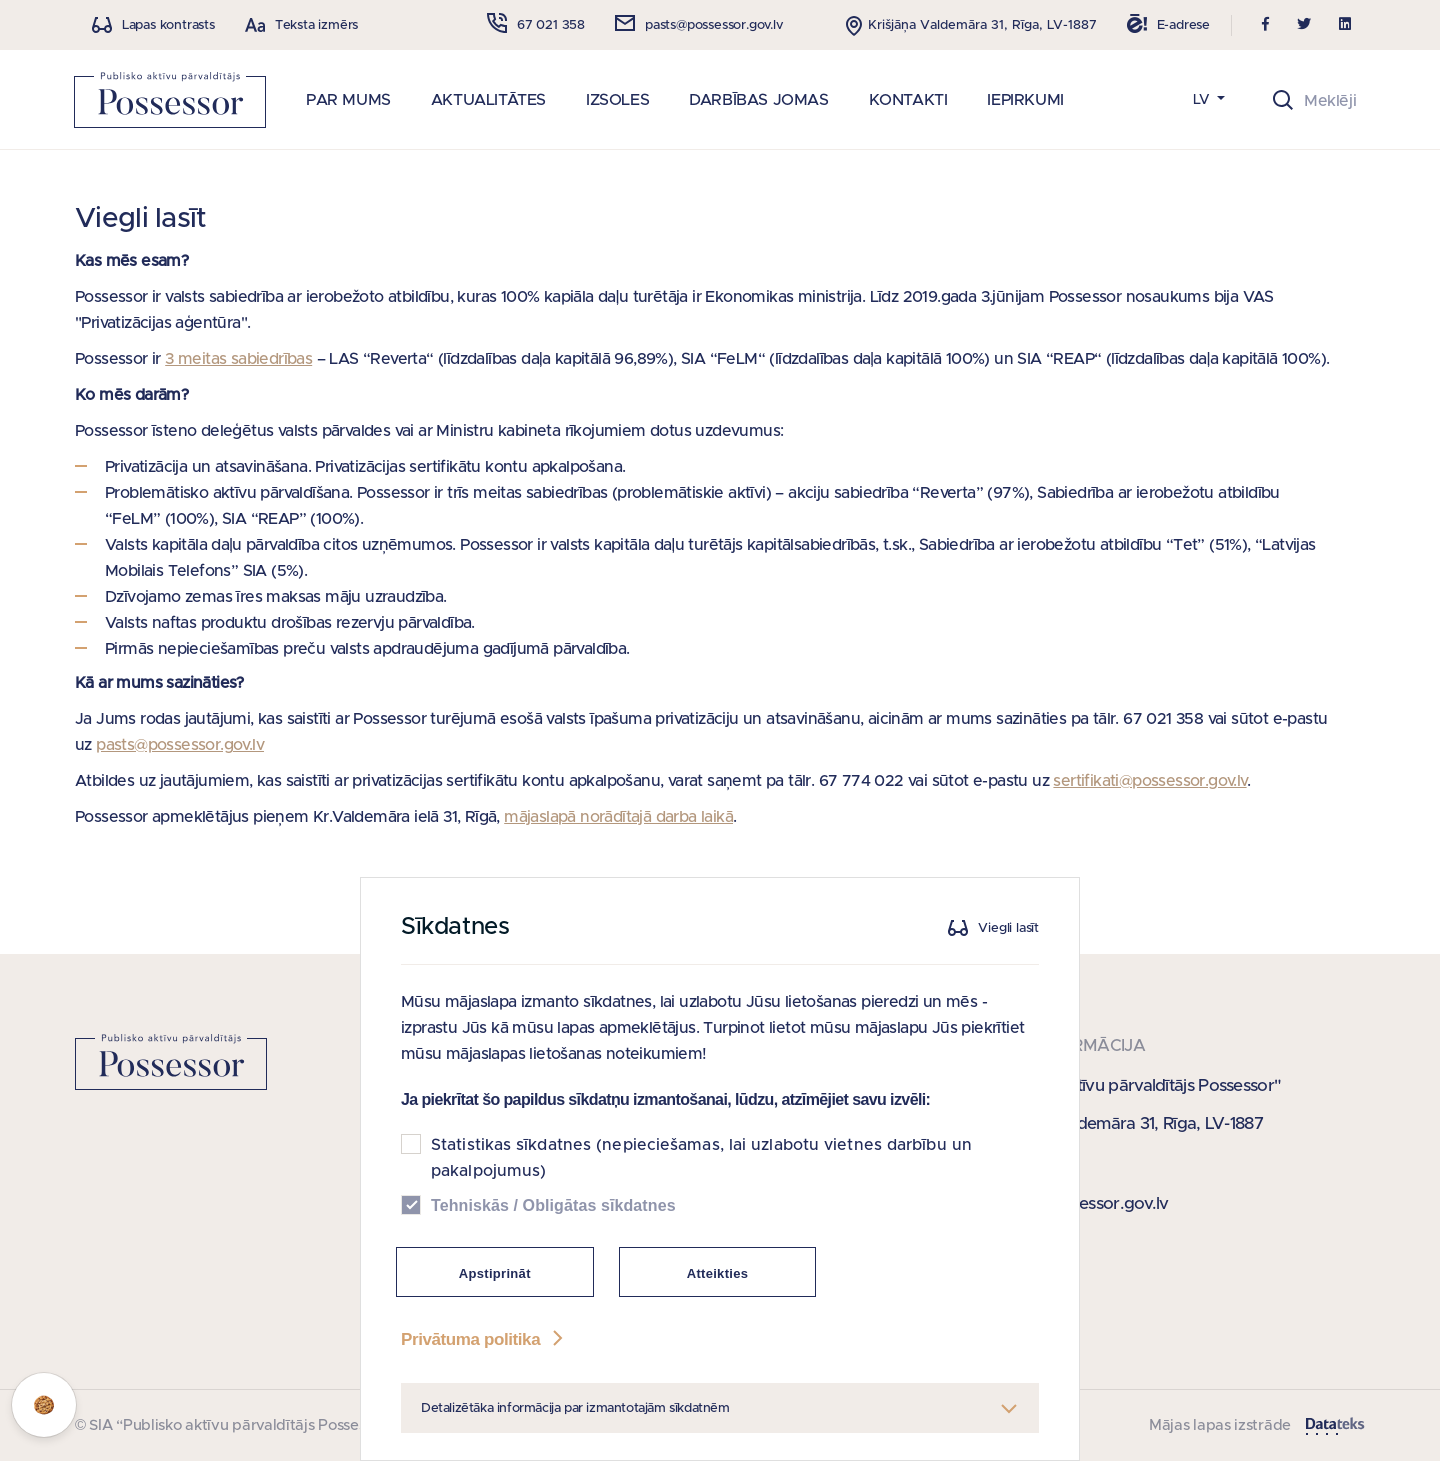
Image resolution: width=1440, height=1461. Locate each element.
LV (1203, 100)
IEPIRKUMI (1025, 100)
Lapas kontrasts (168, 25)
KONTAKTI (908, 100)
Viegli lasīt (1008, 928)
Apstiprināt (495, 1273)
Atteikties (718, 1273)
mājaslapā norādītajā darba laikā (618, 817)
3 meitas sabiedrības (238, 359)
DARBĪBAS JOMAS (758, 100)
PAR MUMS (348, 100)
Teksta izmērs (316, 25)
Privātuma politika (484, 1339)
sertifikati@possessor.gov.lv (1149, 781)
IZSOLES (617, 100)
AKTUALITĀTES (488, 100)
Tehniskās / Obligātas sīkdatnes (553, 1205)
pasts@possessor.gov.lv (180, 745)
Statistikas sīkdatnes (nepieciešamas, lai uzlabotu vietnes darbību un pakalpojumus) (701, 1158)
